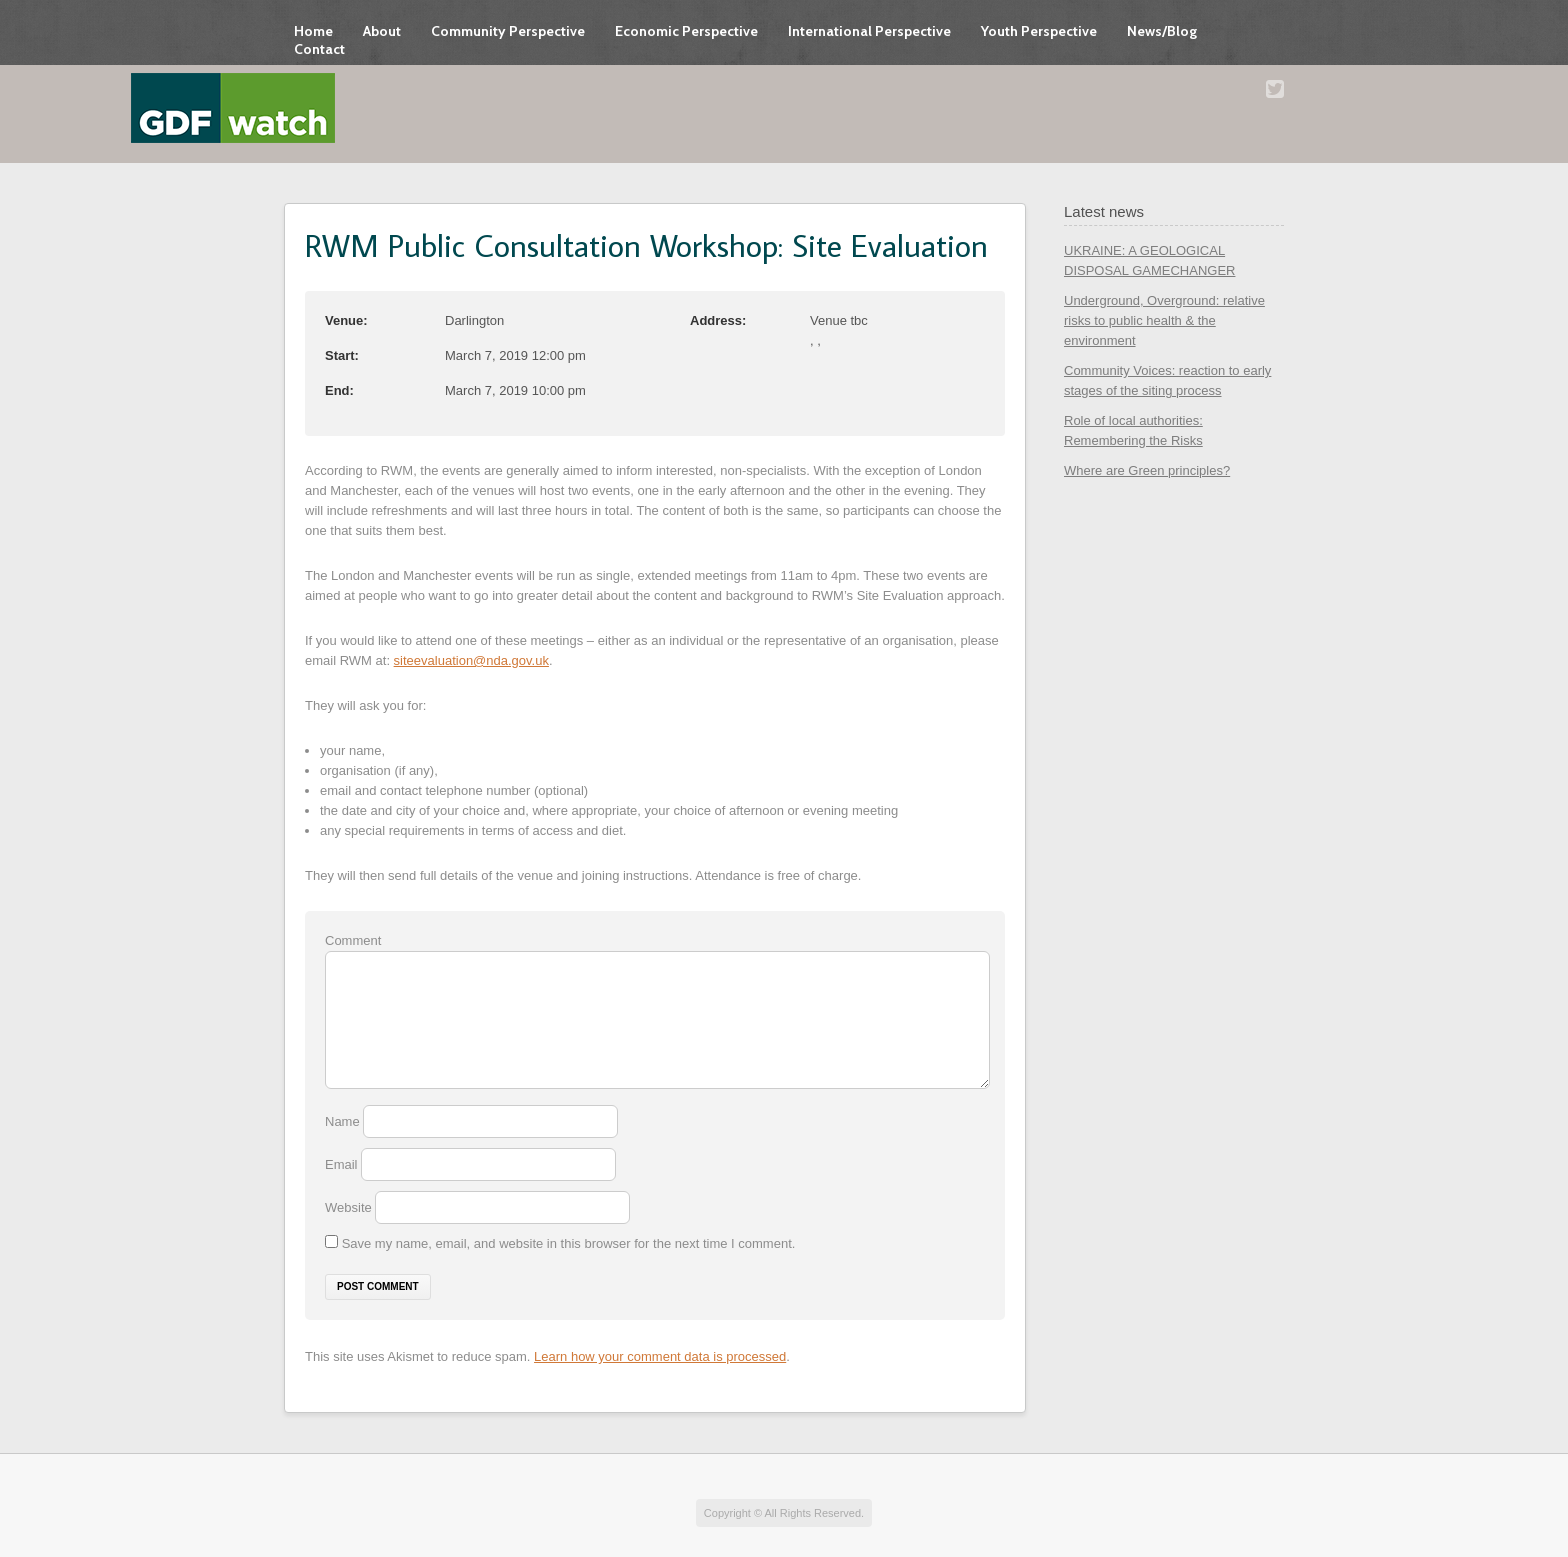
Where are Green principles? (1147, 470)
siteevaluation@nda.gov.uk (471, 660)
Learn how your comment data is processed (660, 1356)
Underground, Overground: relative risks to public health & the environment (1164, 320)
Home (313, 31)
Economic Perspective (686, 31)
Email (343, 1164)
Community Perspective (508, 31)
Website (348, 1207)
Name (344, 1121)
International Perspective (869, 31)
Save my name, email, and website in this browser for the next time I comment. (569, 1243)
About (382, 31)
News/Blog (1162, 31)
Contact (319, 49)
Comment (353, 940)
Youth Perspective (1039, 31)
